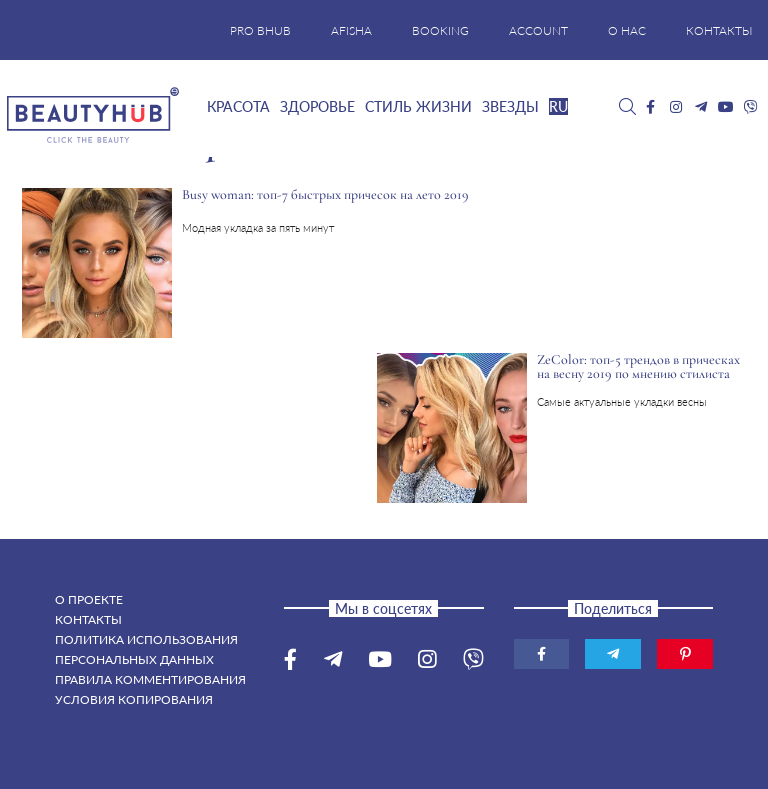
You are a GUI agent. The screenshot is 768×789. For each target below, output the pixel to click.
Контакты (88, 619)
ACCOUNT (538, 30)
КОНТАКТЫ (719, 30)
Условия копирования (134, 699)
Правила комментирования (150, 679)
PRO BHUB (260, 30)
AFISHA (351, 30)
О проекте (89, 599)
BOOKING (440, 30)
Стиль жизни (418, 106)
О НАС (627, 30)
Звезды (510, 106)
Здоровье (317, 106)
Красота (238, 106)
